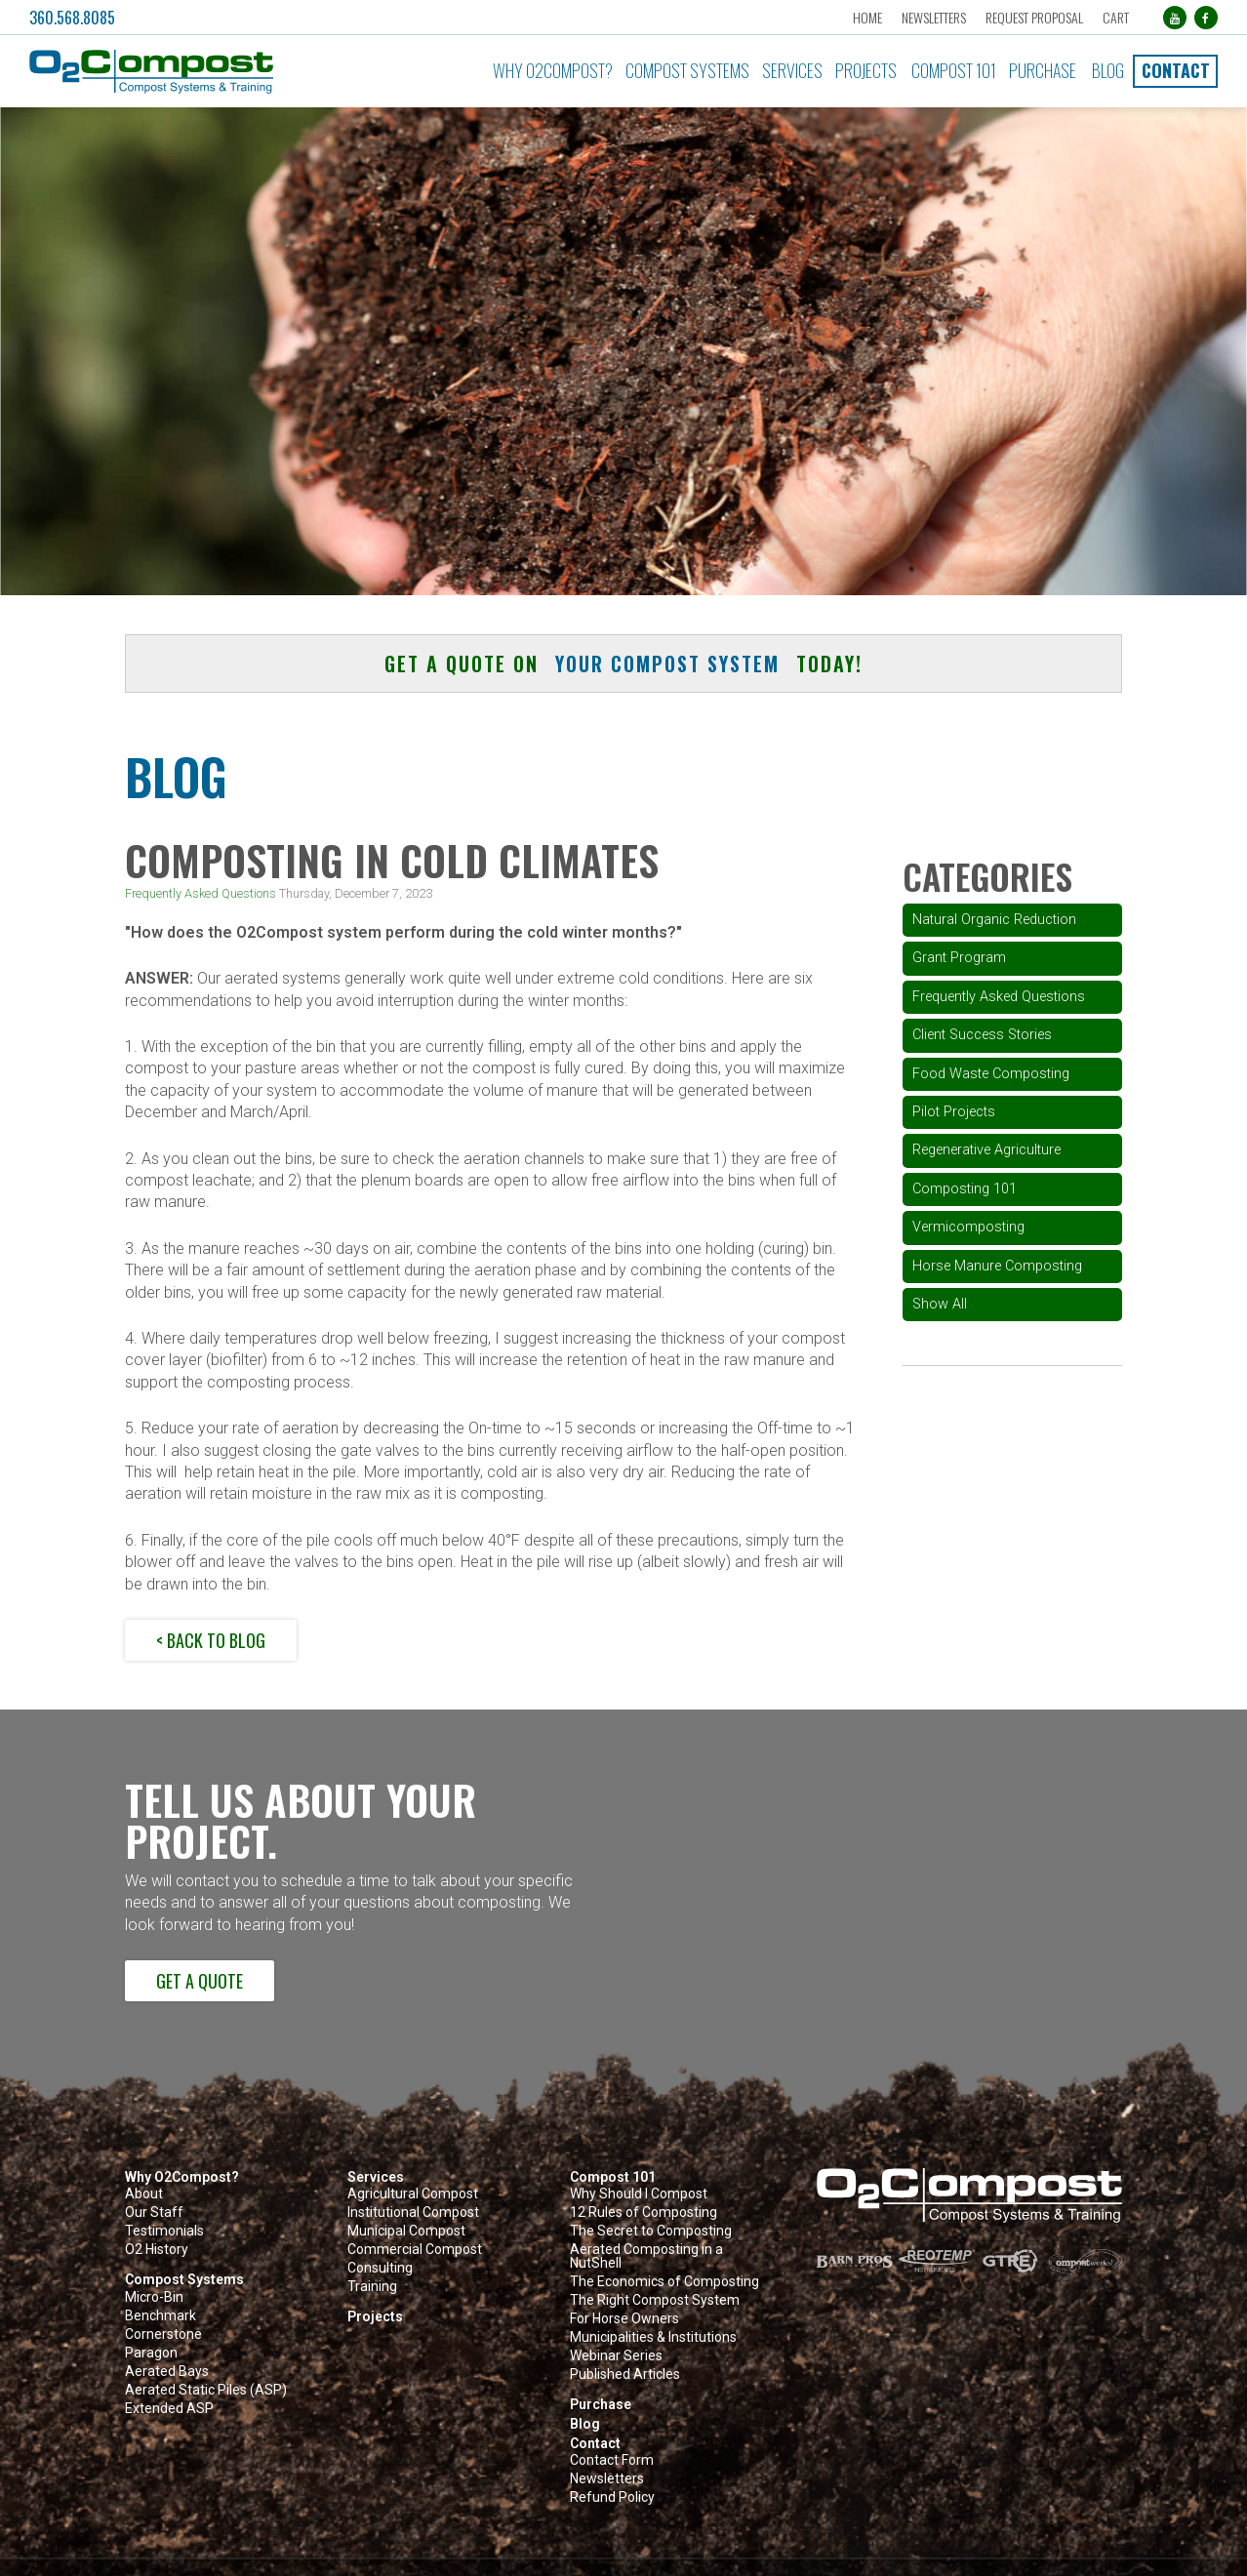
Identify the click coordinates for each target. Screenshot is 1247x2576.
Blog (1108, 70)
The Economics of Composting (664, 2281)
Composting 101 (964, 1189)
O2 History (156, 2249)
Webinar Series (616, 2356)
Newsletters (934, 17)
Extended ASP (169, 2408)
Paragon (151, 2353)
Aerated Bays (167, 2371)
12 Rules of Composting (643, 2212)
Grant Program (959, 957)
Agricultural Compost (412, 2194)
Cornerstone (163, 2334)
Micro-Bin (154, 2297)
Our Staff (154, 2212)
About (144, 2194)
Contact (1176, 70)
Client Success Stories (982, 1034)
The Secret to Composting (651, 2231)
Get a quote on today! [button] (623, 663)
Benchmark (160, 2316)
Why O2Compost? (553, 70)
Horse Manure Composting (997, 1266)
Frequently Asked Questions (200, 893)
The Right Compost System (655, 2300)
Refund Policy (612, 2497)
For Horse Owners (624, 2319)
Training (372, 2286)
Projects (866, 70)
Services (792, 70)
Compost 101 (953, 70)
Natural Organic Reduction (994, 919)
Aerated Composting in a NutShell (646, 2256)
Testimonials (164, 2231)
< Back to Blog (210, 1640)
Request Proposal (1034, 17)
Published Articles (625, 2374)
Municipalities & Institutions (653, 2337)
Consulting (380, 2268)
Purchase (1042, 70)
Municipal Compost (406, 2231)
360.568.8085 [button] (72, 17)
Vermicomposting (968, 1227)
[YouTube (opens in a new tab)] (1175, 17)
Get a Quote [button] (199, 1980)
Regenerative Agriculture (986, 1150)
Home (867, 17)
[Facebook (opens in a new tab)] (1206, 17)
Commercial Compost (414, 2249)
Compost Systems (687, 70)
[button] (211, 72)
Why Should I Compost (638, 2194)
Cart (1116, 17)
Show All (939, 1304)
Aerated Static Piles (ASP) (206, 2390)
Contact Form (612, 2460)
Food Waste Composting (990, 1074)
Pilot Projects (953, 1112)
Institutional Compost (413, 2212)
